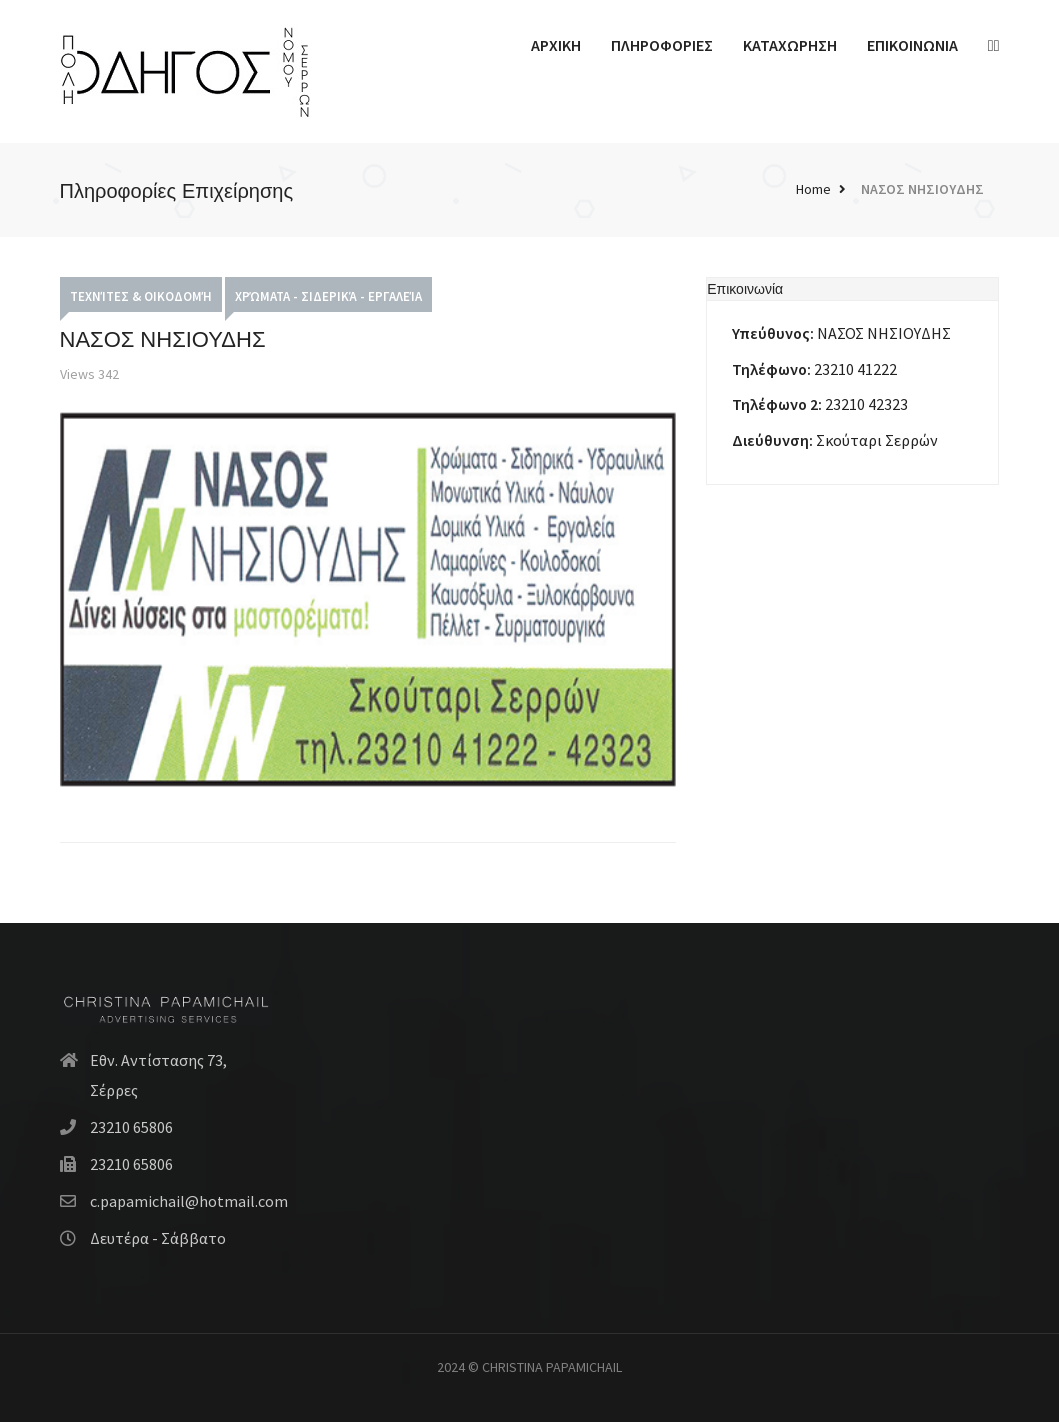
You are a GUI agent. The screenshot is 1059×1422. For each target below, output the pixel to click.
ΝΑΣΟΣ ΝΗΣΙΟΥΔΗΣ (922, 189)
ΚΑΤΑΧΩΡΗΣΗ (790, 45)
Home (813, 189)
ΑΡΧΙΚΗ (556, 45)
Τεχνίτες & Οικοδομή (141, 296)
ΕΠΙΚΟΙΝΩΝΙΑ (912, 45)
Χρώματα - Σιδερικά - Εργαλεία (328, 296)
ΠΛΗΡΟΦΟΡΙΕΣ (662, 45)
